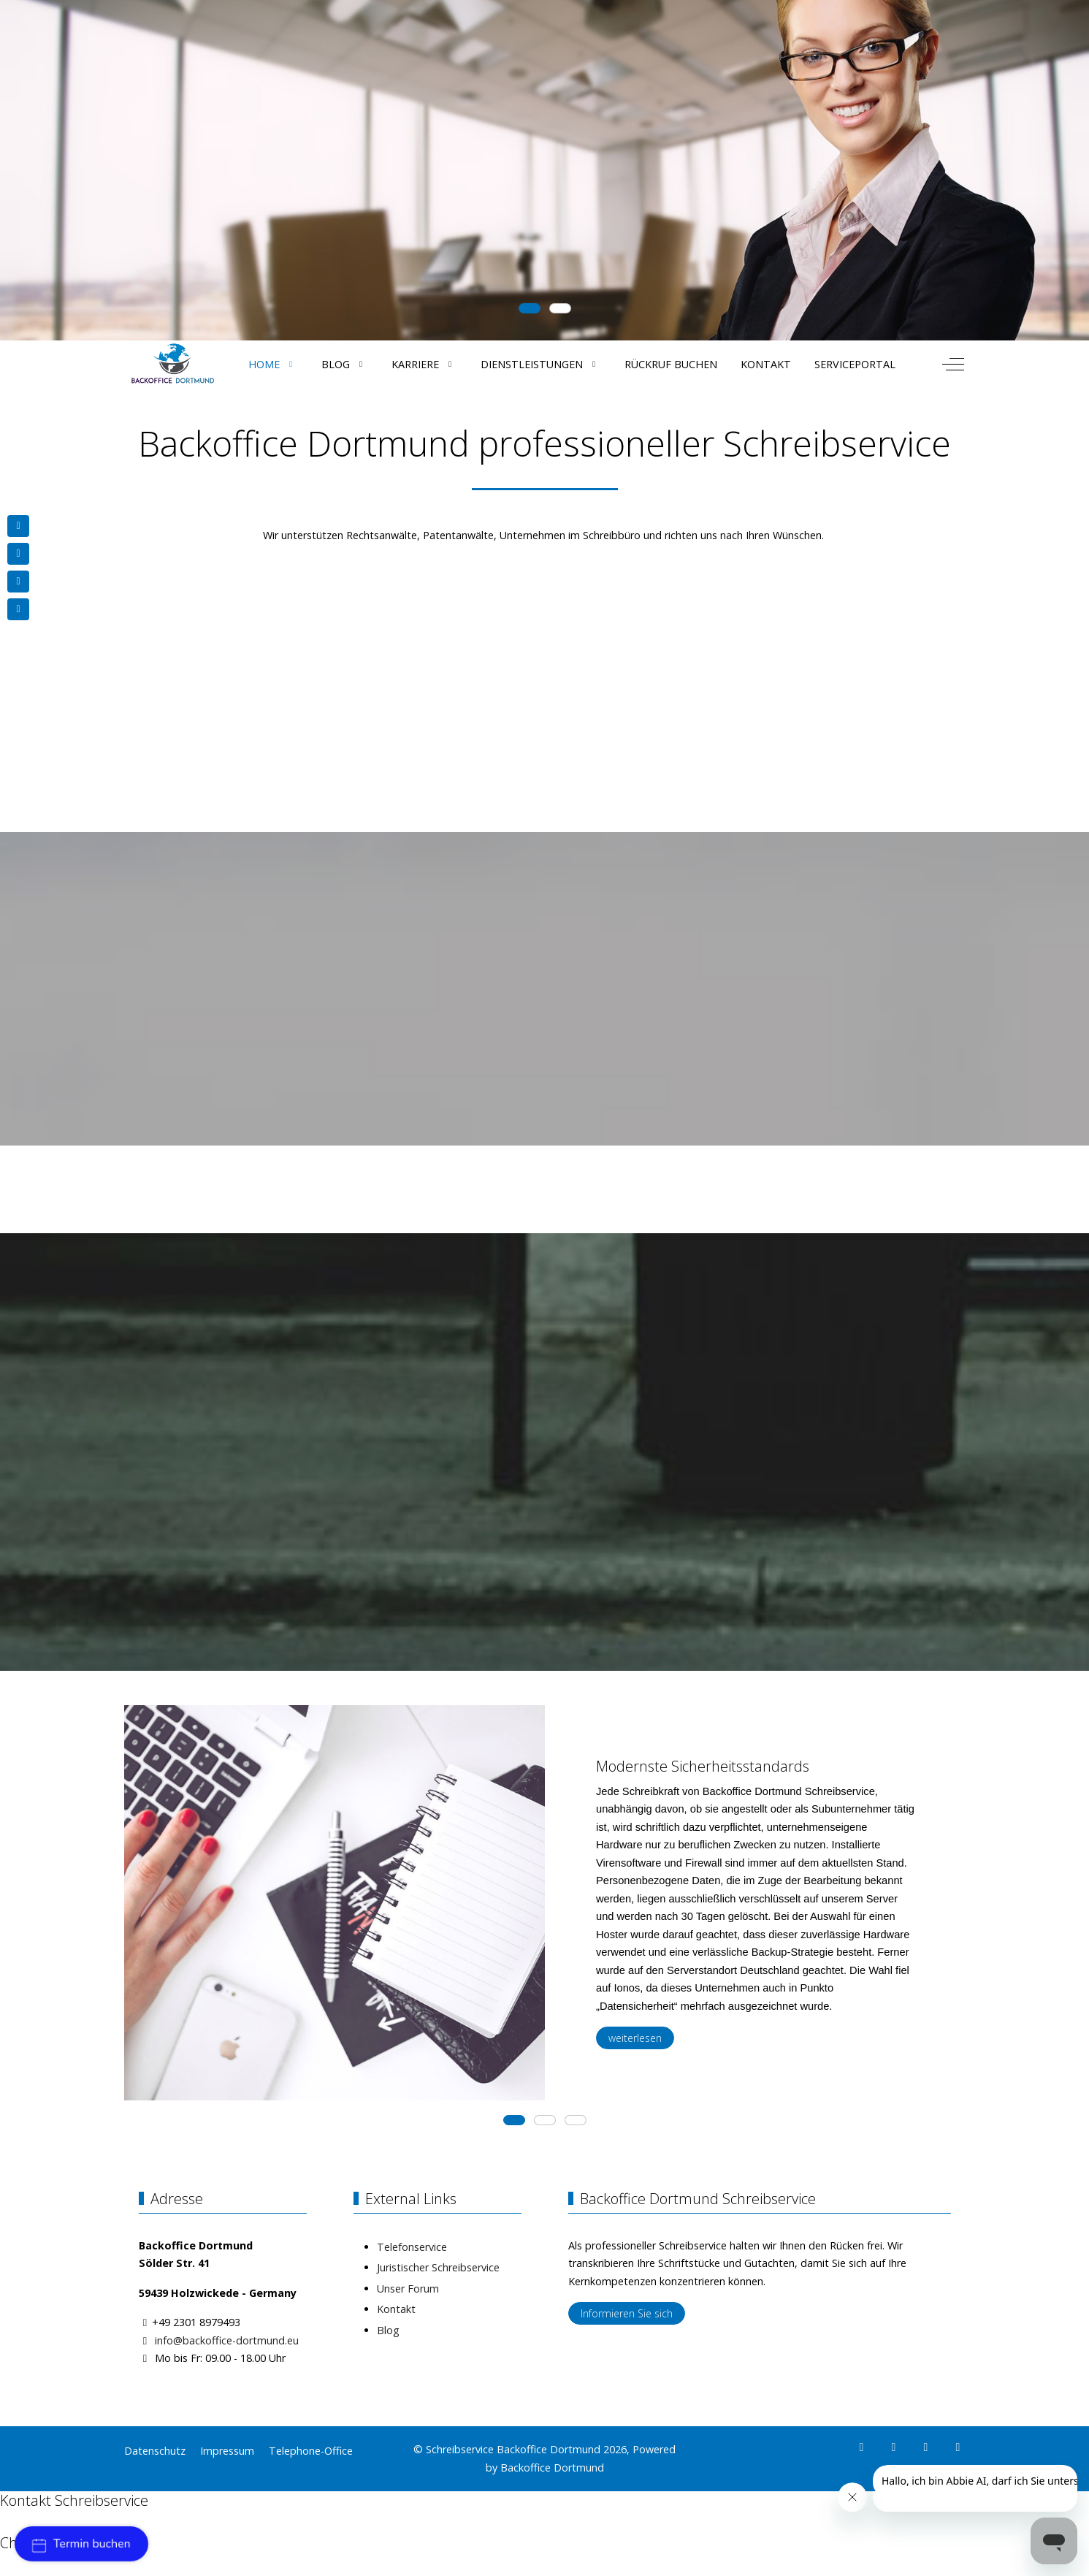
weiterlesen (635, 2038)
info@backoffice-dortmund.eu (227, 2340)
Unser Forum (408, 2288)
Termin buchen (81, 2544)
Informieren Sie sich (627, 2313)
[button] (233, 1920)
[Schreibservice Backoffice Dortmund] (172, 364)
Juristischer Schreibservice (438, 2267)
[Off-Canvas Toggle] (953, 364)
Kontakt (396, 2309)
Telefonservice (412, 2247)
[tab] (529, 308)
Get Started (221, 210)
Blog (388, 2330)
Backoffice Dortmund (552, 2467)
